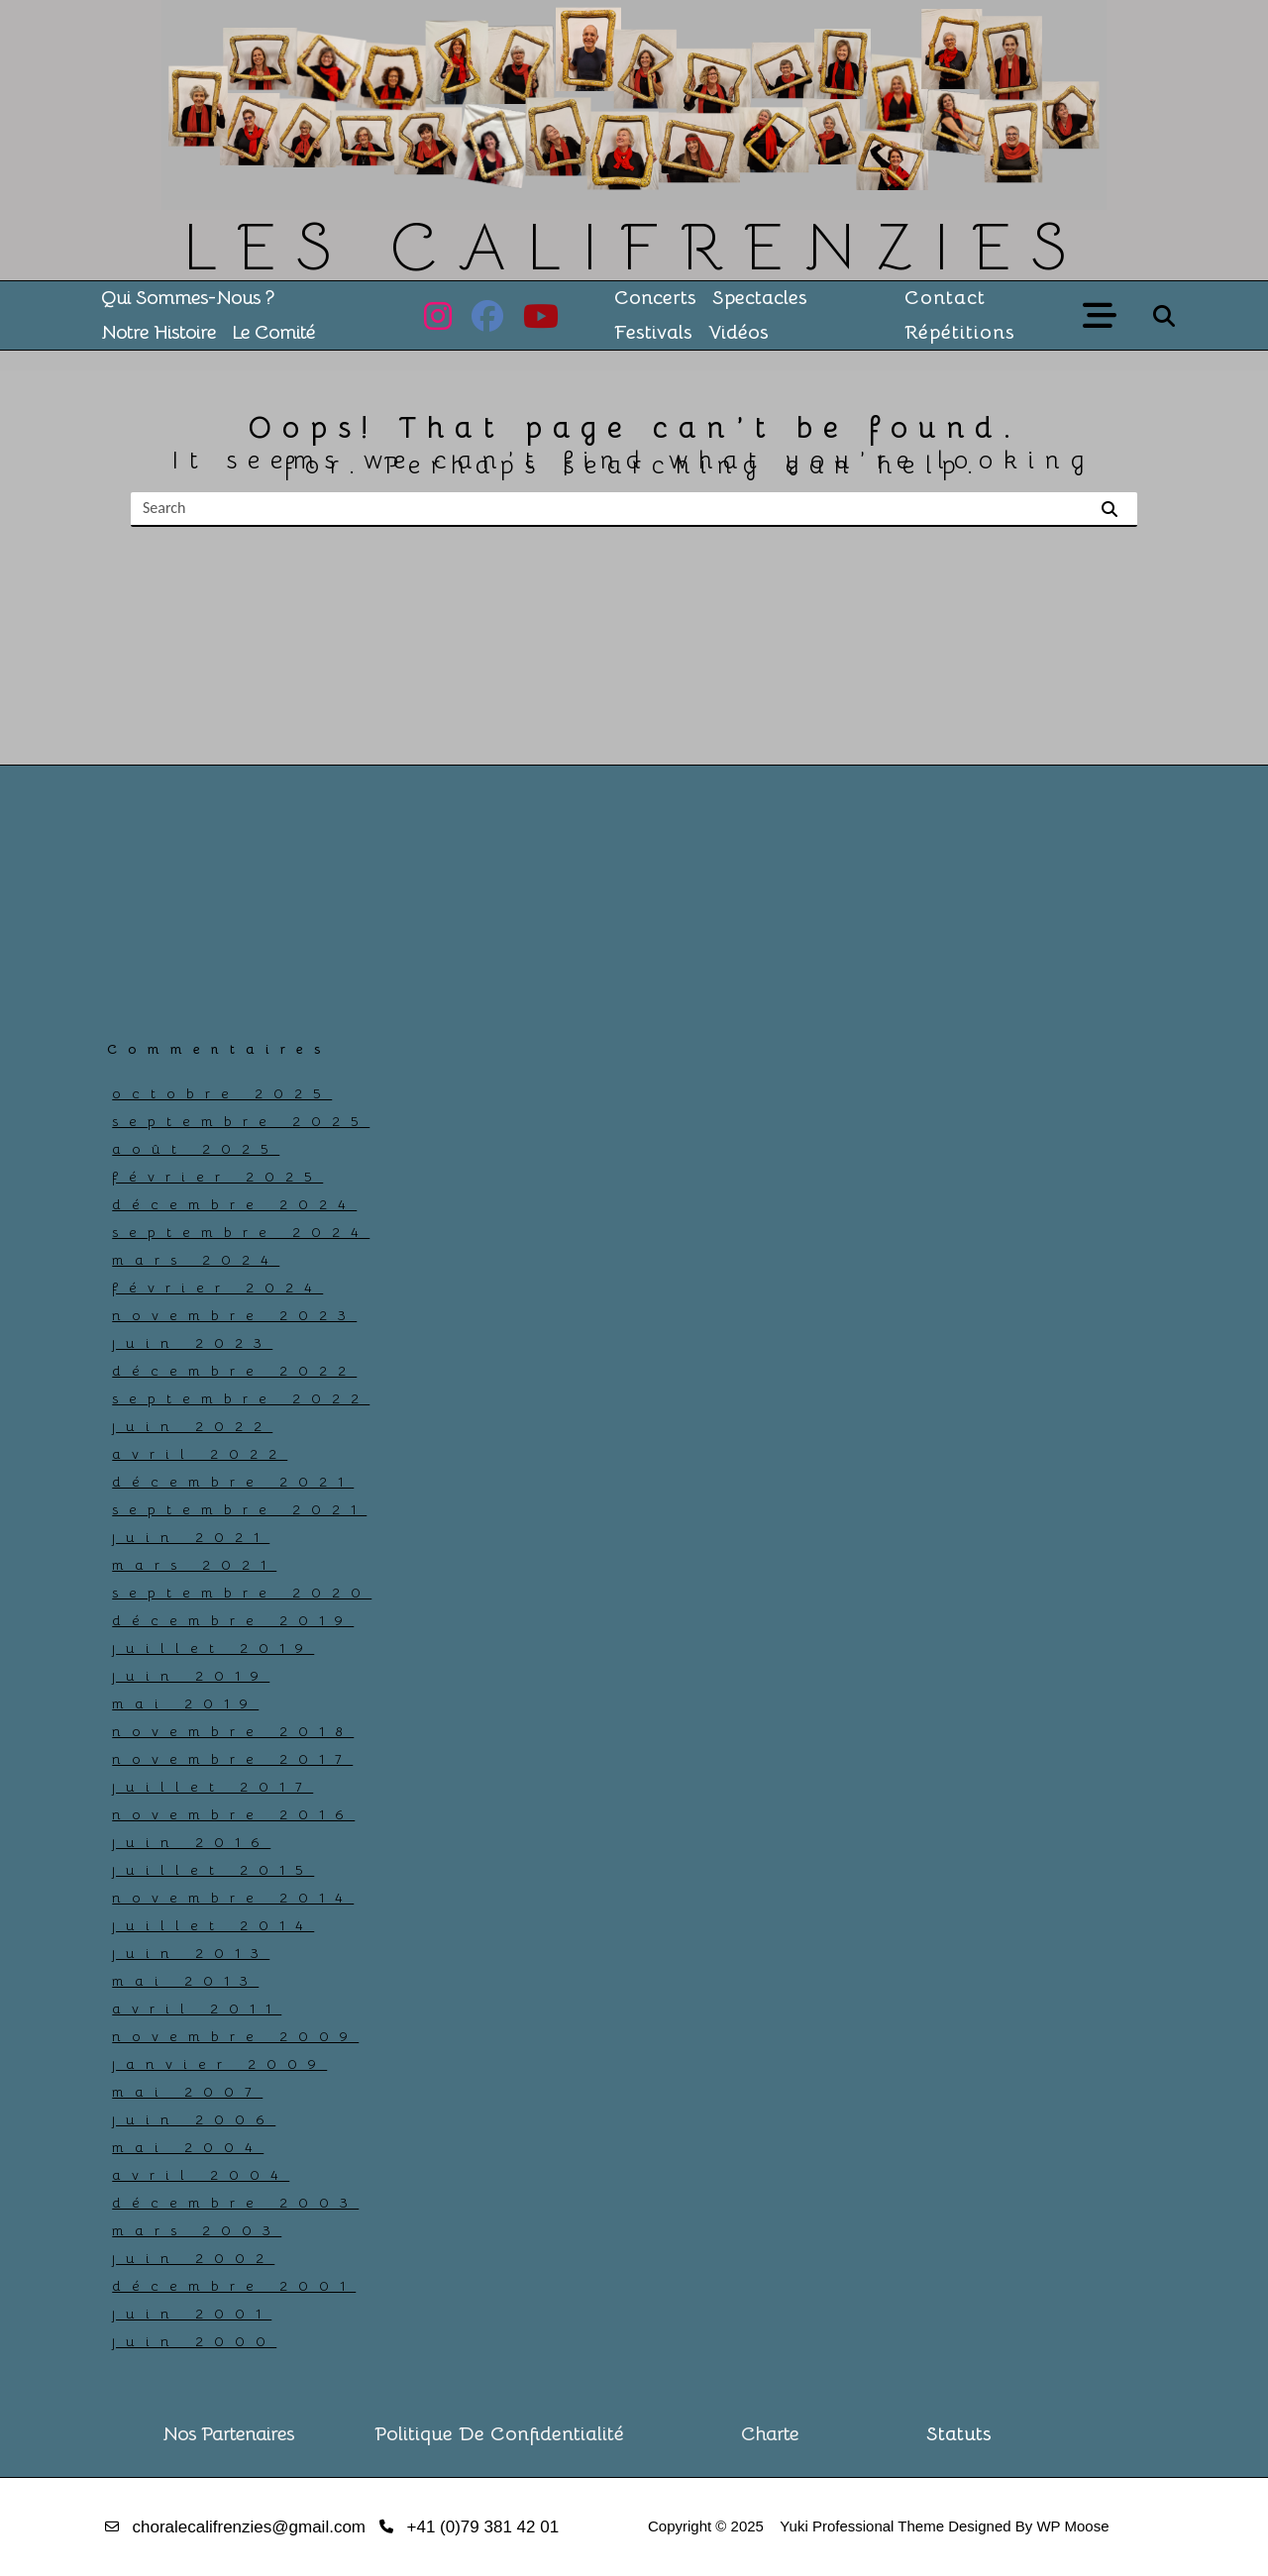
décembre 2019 (233, 1620)
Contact (945, 298)
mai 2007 (187, 2092)
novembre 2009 (235, 2036)
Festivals (653, 333)
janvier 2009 (219, 2064)
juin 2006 (193, 2119)
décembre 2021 (233, 1482)
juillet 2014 (213, 1925)
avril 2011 (196, 2008)
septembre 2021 (239, 1509)
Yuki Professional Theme (862, 2526)
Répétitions (959, 333)
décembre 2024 (234, 1204)
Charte (769, 2434)
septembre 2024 (241, 1232)
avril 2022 (199, 1454)
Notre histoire (158, 333)
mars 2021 (194, 1565)
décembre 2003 (235, 2203)
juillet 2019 (213, 1648)
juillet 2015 (213, 1870)
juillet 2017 (212, 1787)
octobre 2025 (222, 1093)
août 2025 (195, 1149)
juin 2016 (191, 1842)
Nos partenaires (228, 2434)
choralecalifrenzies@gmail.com (250, 2527)
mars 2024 (195, 1260)
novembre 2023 (234, 1315)
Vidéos (738, 333)
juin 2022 (192, 1426)
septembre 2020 (241, 1592)
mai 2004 (188, 2147)
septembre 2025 (241, 1121)
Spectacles (759, 298)
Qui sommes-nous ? (187, 298)
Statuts (959, 2434)
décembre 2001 (234, 2286)
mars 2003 (196, 2230)
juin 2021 (190, 1537)
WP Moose (1072, 2526)
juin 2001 (191, 2313)
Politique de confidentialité (499, 2434)
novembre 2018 (233, 1731)
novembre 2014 (233, 1897)
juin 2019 (190, 1676)
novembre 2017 (232, 1759)
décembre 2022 (234, 1371)
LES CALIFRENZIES (634, 246)
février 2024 (217, 1287)
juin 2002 (193, 2258)
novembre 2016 (233, 1814)
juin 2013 (190, 1953)
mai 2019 (185, 1703)
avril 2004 (200, 2175)
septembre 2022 (241, 1398)
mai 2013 (185, 1981)
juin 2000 (194, 2341)
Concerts (655, 298)
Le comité (273, 333)
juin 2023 (192, 1343)
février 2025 (217, 1176)
